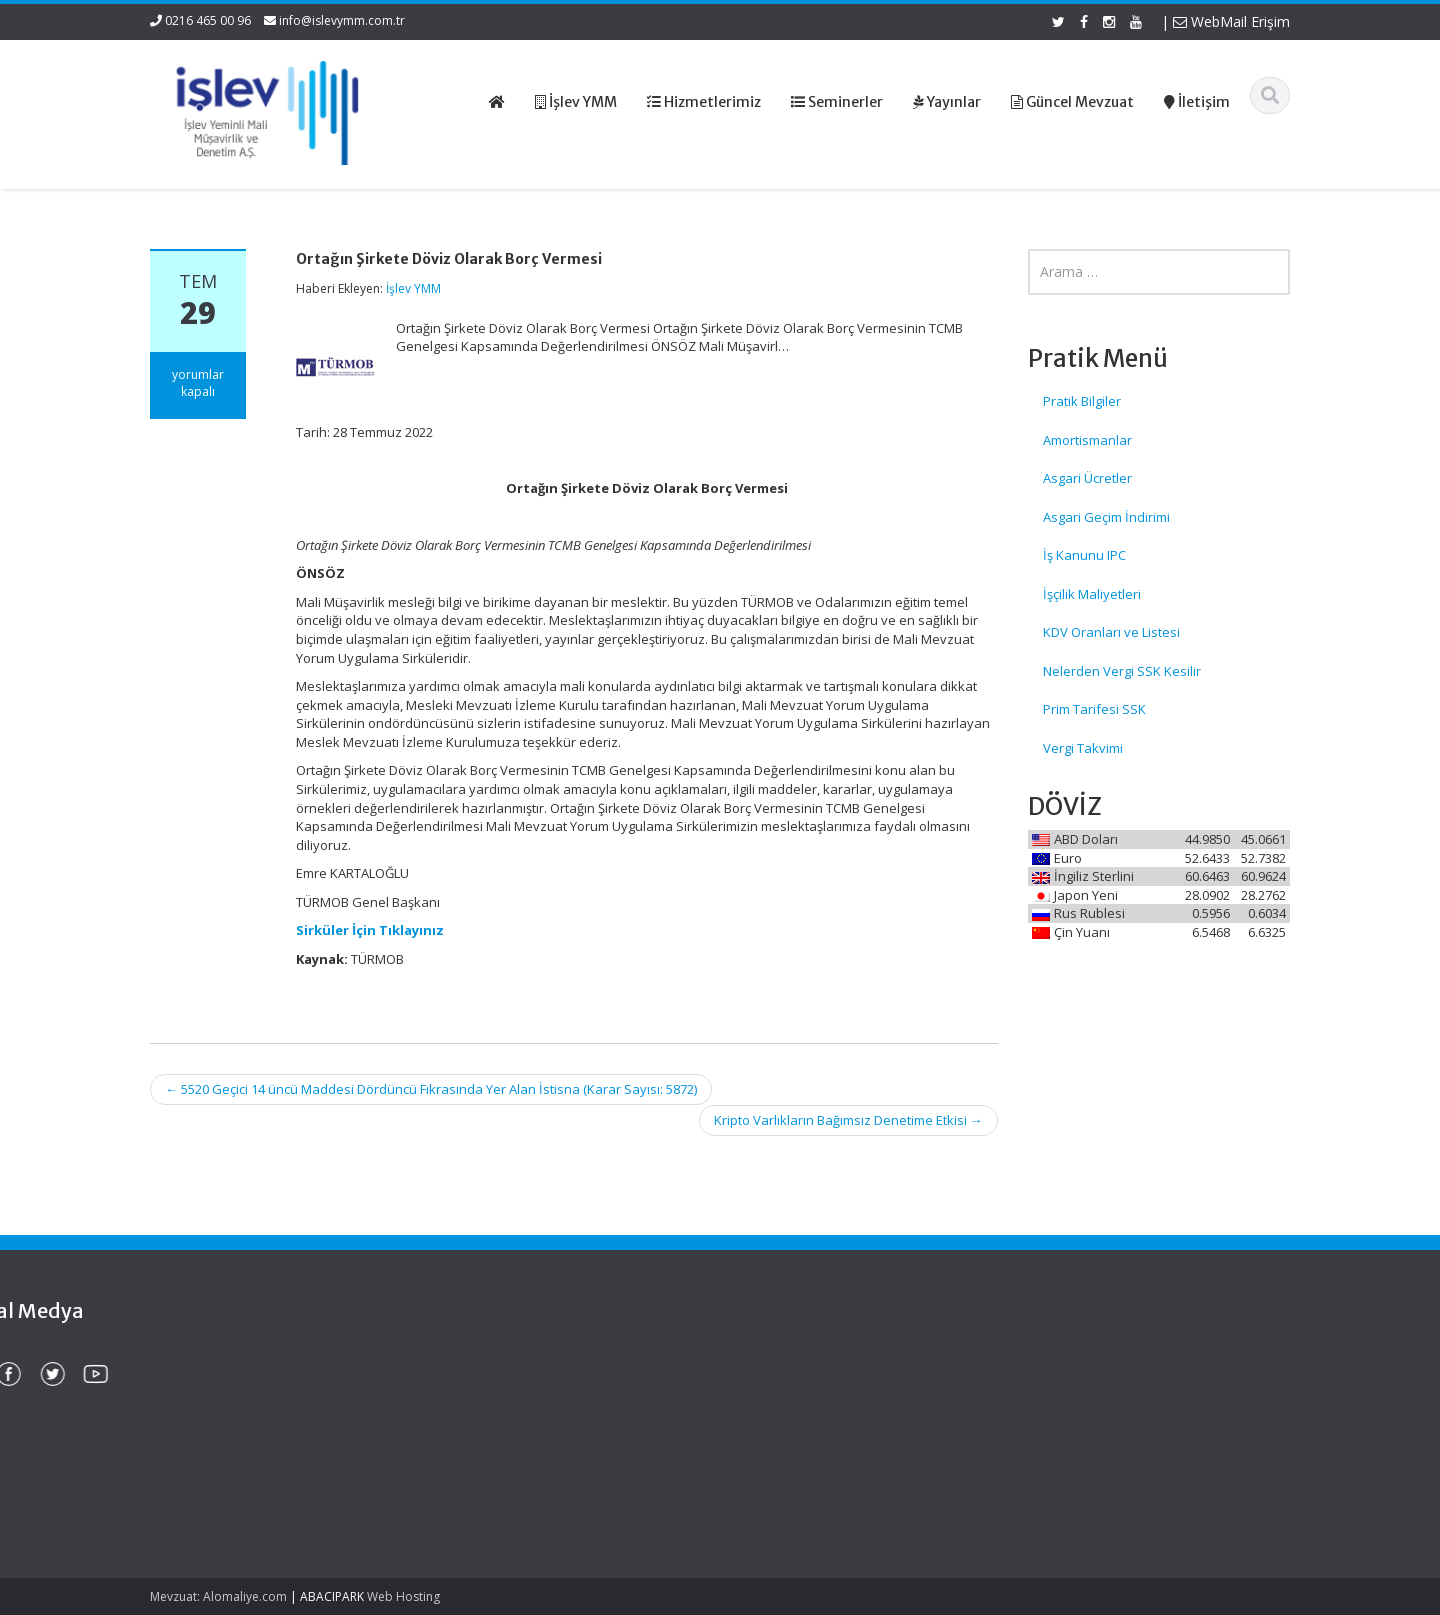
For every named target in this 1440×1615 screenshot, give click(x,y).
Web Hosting (403, 1596)
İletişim (781, 1435)
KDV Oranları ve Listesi (1111, 632)
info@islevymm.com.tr (342, 20)
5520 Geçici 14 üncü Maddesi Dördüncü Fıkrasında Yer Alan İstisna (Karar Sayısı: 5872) (431, 1089)
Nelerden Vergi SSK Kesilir (1122, 671)
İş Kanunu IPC (1084, 555)
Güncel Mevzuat (809, 1417)
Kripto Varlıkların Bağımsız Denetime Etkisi (848, 1120)
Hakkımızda (795, 1380)
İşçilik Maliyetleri (1092, 594)
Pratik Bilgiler (1082, 401)
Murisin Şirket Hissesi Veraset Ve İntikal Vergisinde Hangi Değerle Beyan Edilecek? (249, 1483)
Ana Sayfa (791, 1361)
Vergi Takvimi (1083, 748)
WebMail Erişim (1231, 21)
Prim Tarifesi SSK (1094, 709)
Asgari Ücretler (1087, 478)
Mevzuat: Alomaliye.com (218, 1596)
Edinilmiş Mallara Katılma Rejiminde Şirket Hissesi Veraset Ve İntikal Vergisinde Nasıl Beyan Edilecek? (249, 1399)
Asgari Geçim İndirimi (1106, 517)
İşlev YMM (413, 288)
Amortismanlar (1087, 440)
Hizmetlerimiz (801, 1398)
